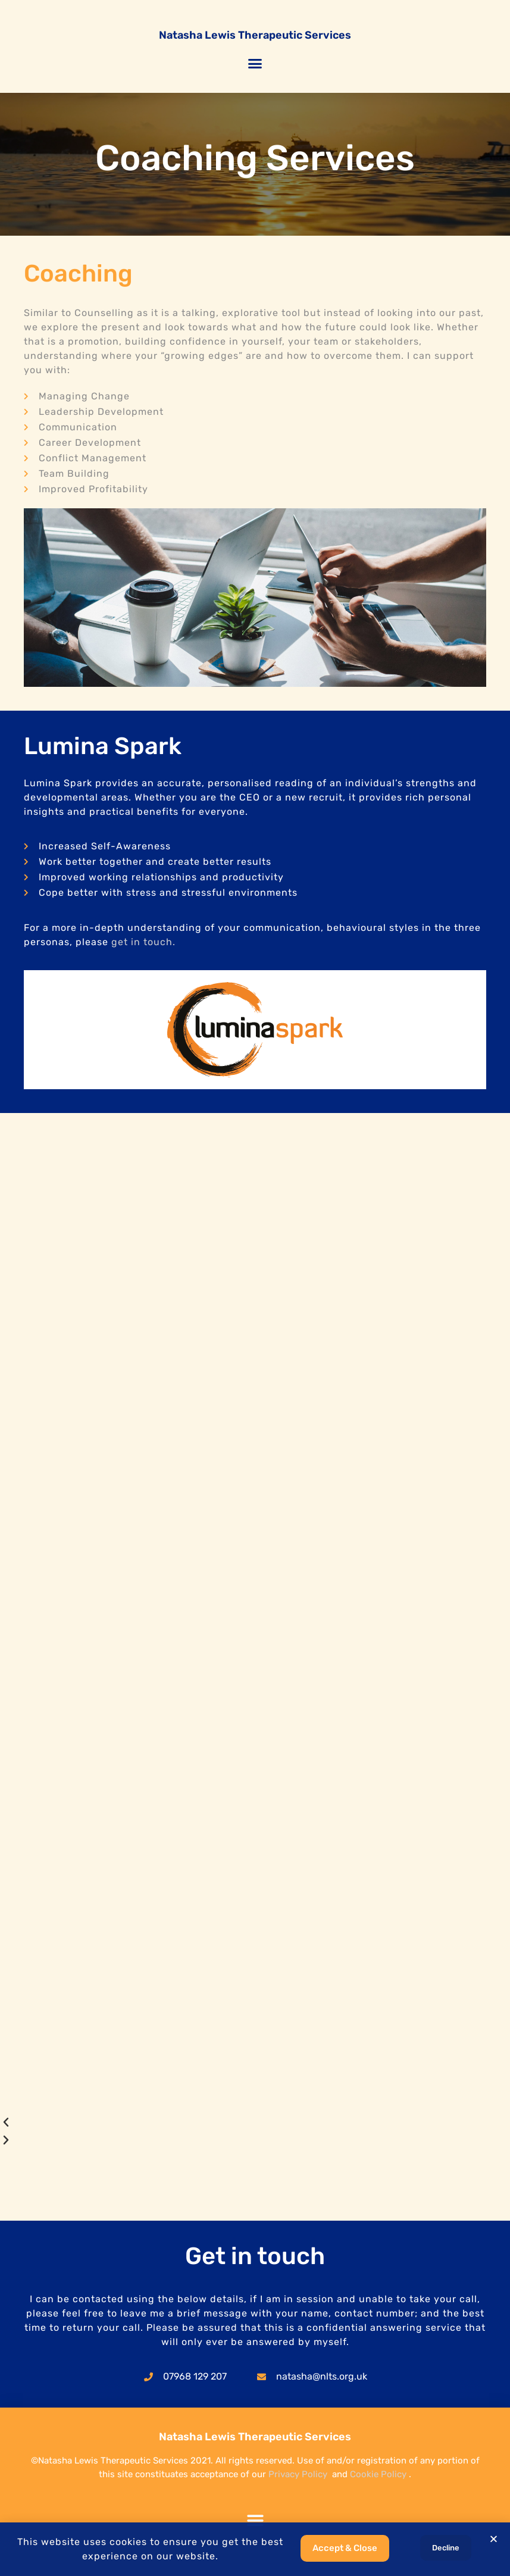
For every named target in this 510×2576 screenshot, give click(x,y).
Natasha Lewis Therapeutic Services (255, 35)
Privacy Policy (297, 2474)
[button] (255, 63)
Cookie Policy (378, 2474)
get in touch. (143, 942)
